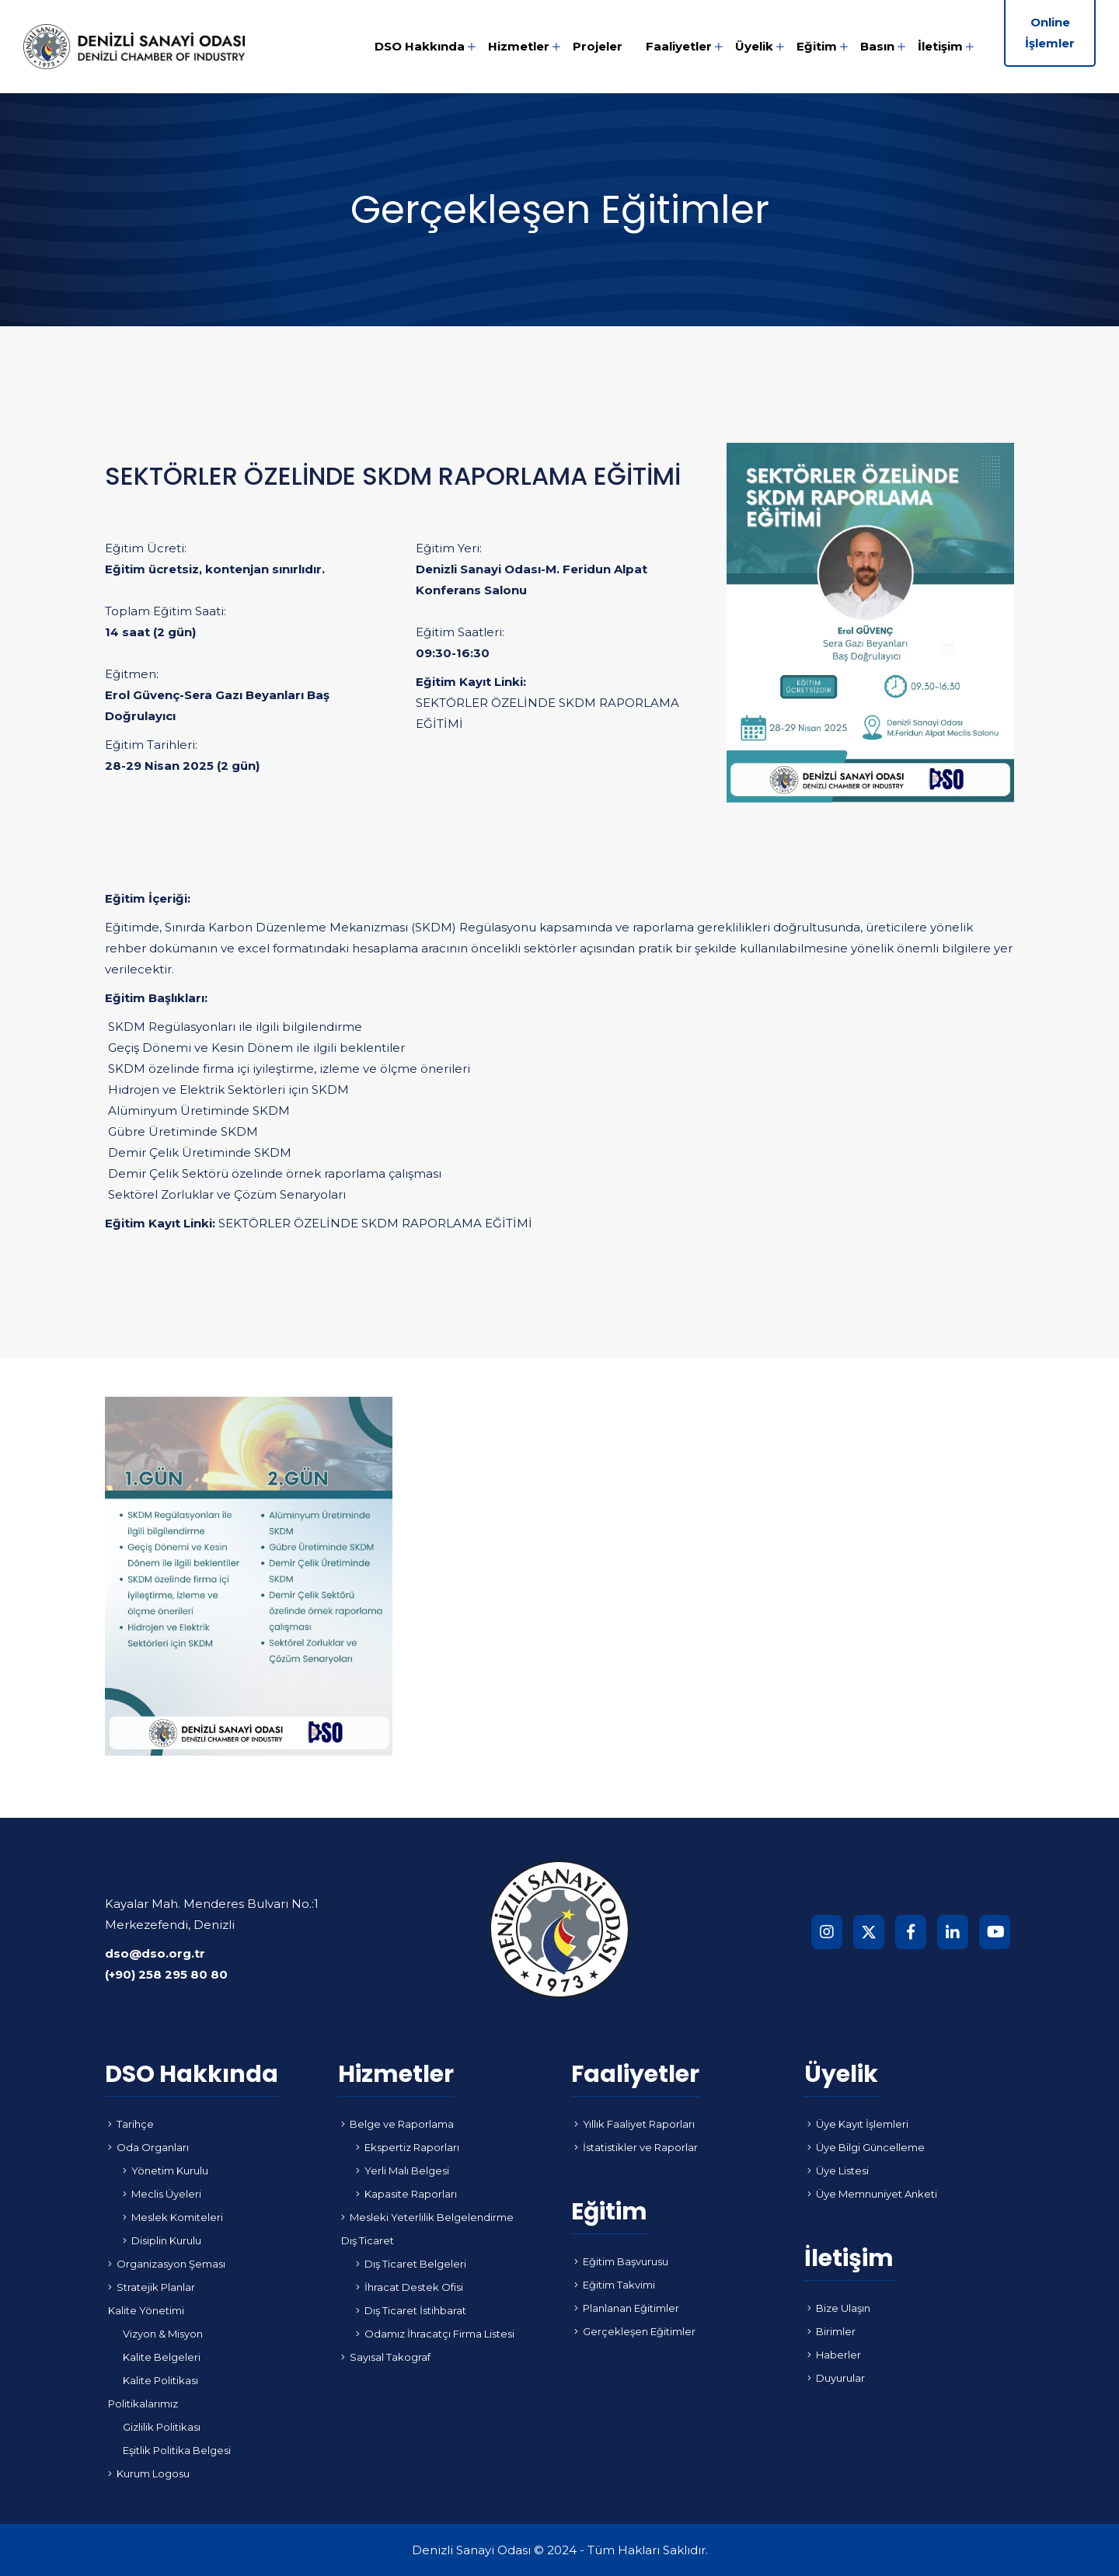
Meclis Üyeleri (162, 2194)
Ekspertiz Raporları (407, 2147)
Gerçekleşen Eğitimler (634, 2331)
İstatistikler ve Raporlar (636, 2147)
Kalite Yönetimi (146, 2310)
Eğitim (817, 46)
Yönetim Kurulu (165, 2170)
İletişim (940, 46)
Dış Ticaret (367, 2240)
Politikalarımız (143, 2403)
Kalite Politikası (160, 2380)
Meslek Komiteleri (173, 2217)
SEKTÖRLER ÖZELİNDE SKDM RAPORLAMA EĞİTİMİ (547, 713)
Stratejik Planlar (151, 2287)
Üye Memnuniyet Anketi (872, 2194)
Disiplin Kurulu (162, 2240)
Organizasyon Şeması (166, 2263)
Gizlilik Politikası (161, 2427)
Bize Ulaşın (838, 2308)
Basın (877, 46)
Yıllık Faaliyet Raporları (634, 2124)
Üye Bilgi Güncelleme (866, 2147)
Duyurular (836, 2378)
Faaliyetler (679, 46)
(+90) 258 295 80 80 (166, 1974)
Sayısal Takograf (386, 2357)
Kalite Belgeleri (161, 2357)
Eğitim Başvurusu (621, 2261)
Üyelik (754, 46)
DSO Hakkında (420, 46)
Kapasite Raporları (406, 2194)
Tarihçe (131, 2124)
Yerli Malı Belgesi (402, 2170)
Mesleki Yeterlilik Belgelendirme (427, 2217)
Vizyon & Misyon (163, 2333)
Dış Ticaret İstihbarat (411, 2310)
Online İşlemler (1050, 32)
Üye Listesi (838, 2170)
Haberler (834, 2354)
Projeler (597, 46)
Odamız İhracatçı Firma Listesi (435, 2333)
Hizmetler (518, 46)
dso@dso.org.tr (155, 1953)
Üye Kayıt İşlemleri (857, 2124)
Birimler (831, 2331)
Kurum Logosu (149, 2473)
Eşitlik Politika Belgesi (177, 2450)
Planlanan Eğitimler (626, 2308)
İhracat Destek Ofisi (409, 2287)
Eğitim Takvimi (614, 2284)
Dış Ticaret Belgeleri (411, 2263)
